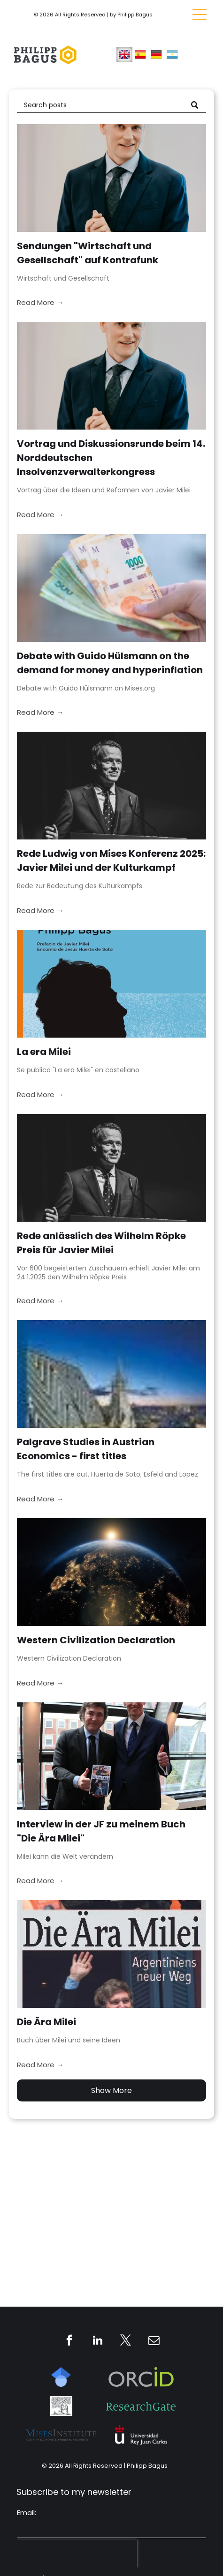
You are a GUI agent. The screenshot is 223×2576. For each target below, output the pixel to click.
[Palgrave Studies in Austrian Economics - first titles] (111, 1374)
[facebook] (69, 2341)
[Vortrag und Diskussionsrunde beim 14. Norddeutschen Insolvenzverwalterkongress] (111, 376)
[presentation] (77, 2553)
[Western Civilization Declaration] (111, 1572)
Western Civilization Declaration (96, 1640)
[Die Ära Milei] (111, 1954)
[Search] (111, 105)
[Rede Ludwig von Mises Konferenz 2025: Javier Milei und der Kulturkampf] (111, 785)
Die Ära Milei (46, 2021)
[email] (154, 2341)
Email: (26, 2512)
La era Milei (44, 1051)
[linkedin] (97, 2341)
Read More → (40, 302)
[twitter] (125, 2341)
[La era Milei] (111, 984)
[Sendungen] (111, 178)
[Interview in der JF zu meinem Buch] (111, 1756)
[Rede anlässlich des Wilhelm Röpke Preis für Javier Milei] (111, 1168)
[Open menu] (199, 14)
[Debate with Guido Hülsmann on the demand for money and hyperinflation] (111, 588)
